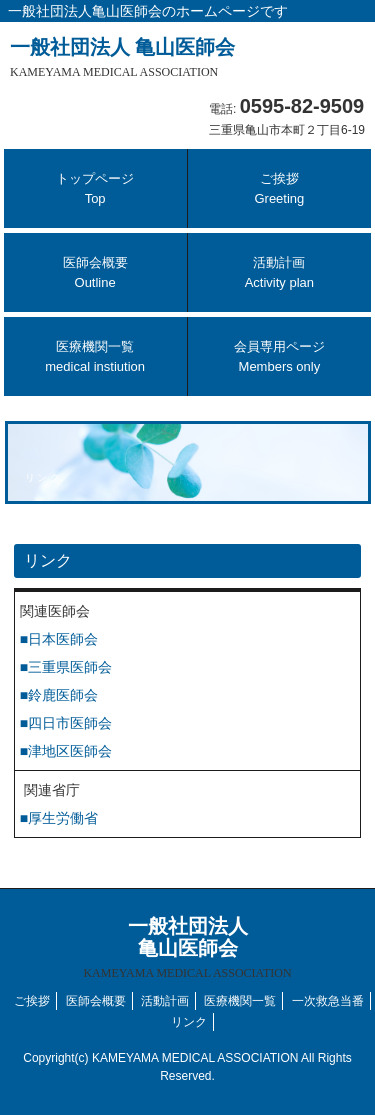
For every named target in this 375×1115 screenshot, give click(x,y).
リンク (189, 1022)
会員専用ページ (279, 356)
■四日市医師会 (66, 723)
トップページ (95, 188)
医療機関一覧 (95, 356)
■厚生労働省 (59, 818)
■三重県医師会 (66, 667)
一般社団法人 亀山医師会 (122, 57)
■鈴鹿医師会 (59, 695)
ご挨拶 (279, 188)
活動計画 (279, 272)
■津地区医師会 (66, 751)
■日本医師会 (59, 639)
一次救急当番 (328, 1001)
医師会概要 (95, 272)
